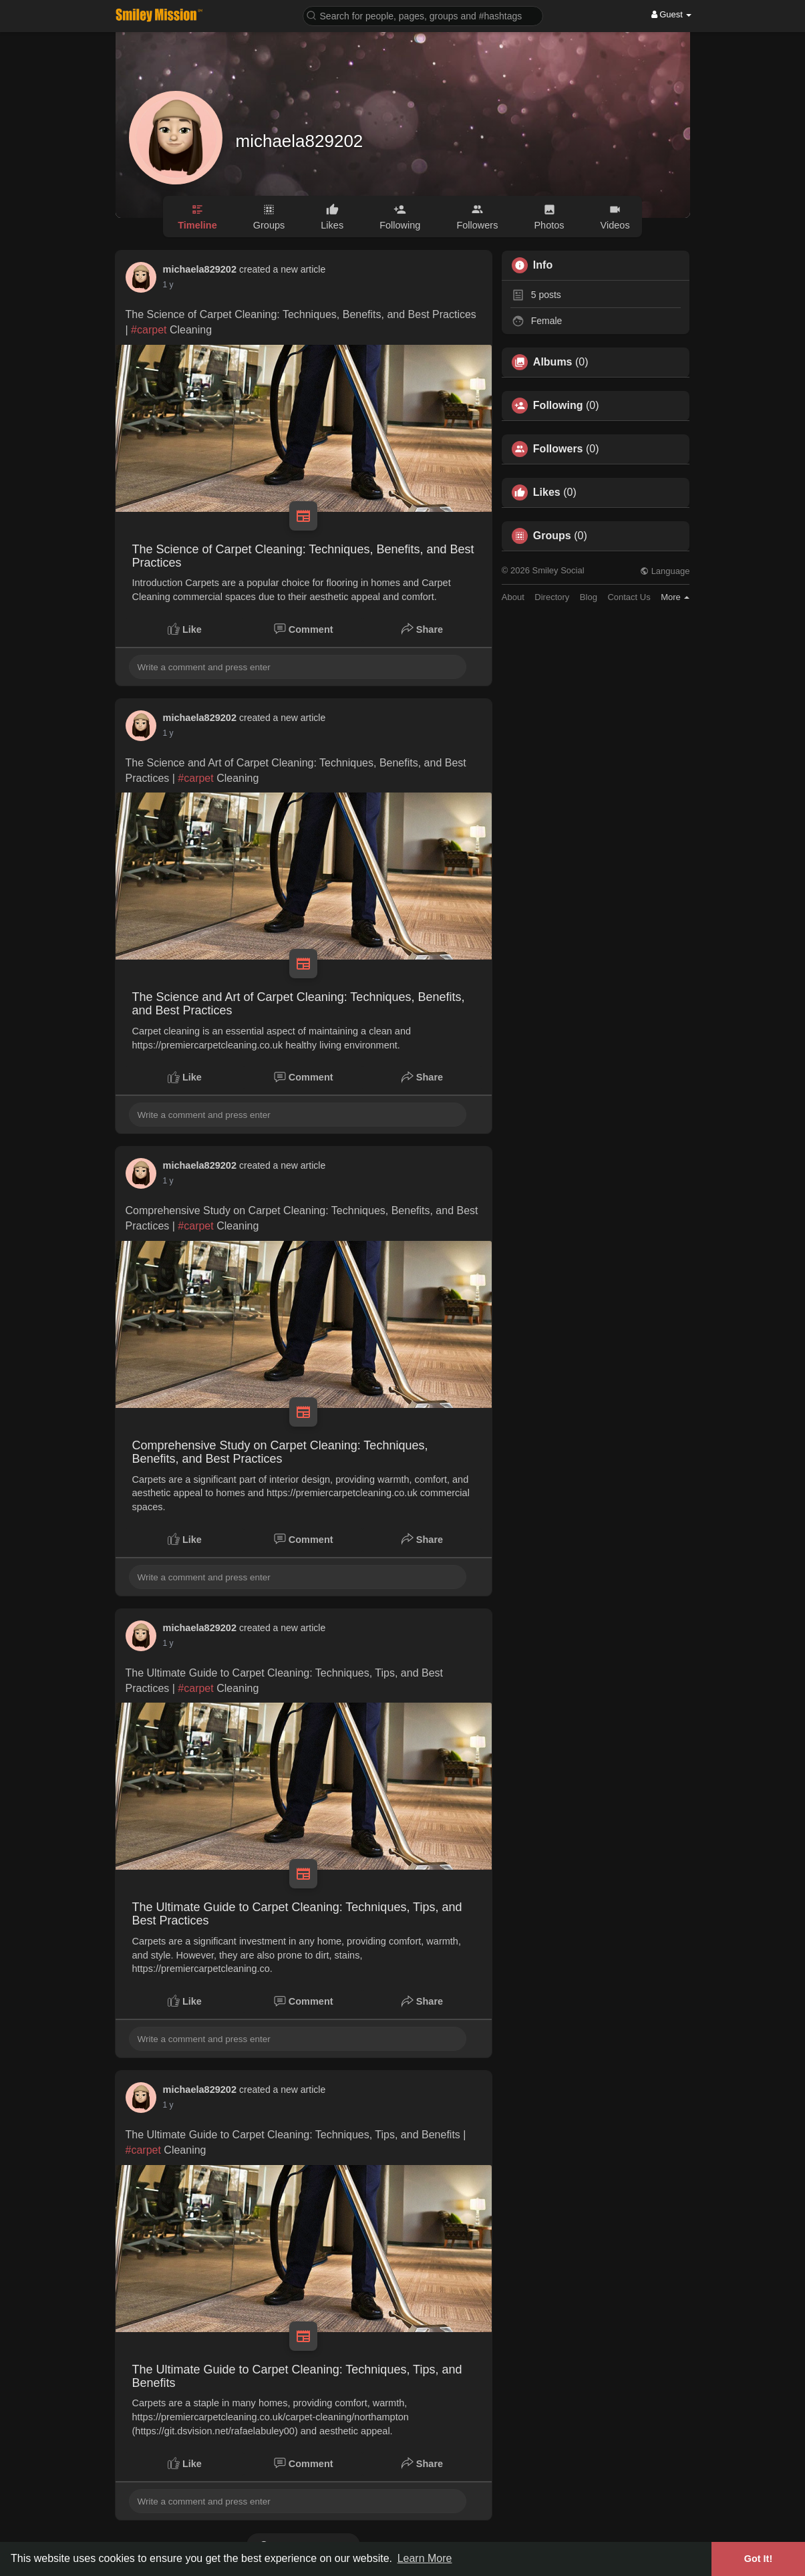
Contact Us (628, 597)
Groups (552, 536)
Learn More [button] (424, 2558)
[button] (423, 15)
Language (664, 571)
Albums (553, 362)
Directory (551, 597)
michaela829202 (299, 141)
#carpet (148, 329)
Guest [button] (671, 14)
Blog (588, 597)
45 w (171, 1180)
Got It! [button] (758, 2558)
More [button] (675, 597)
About (513, 597)
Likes (546, 492)
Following (558, 405)
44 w (171, 284)
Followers (558, 449)
